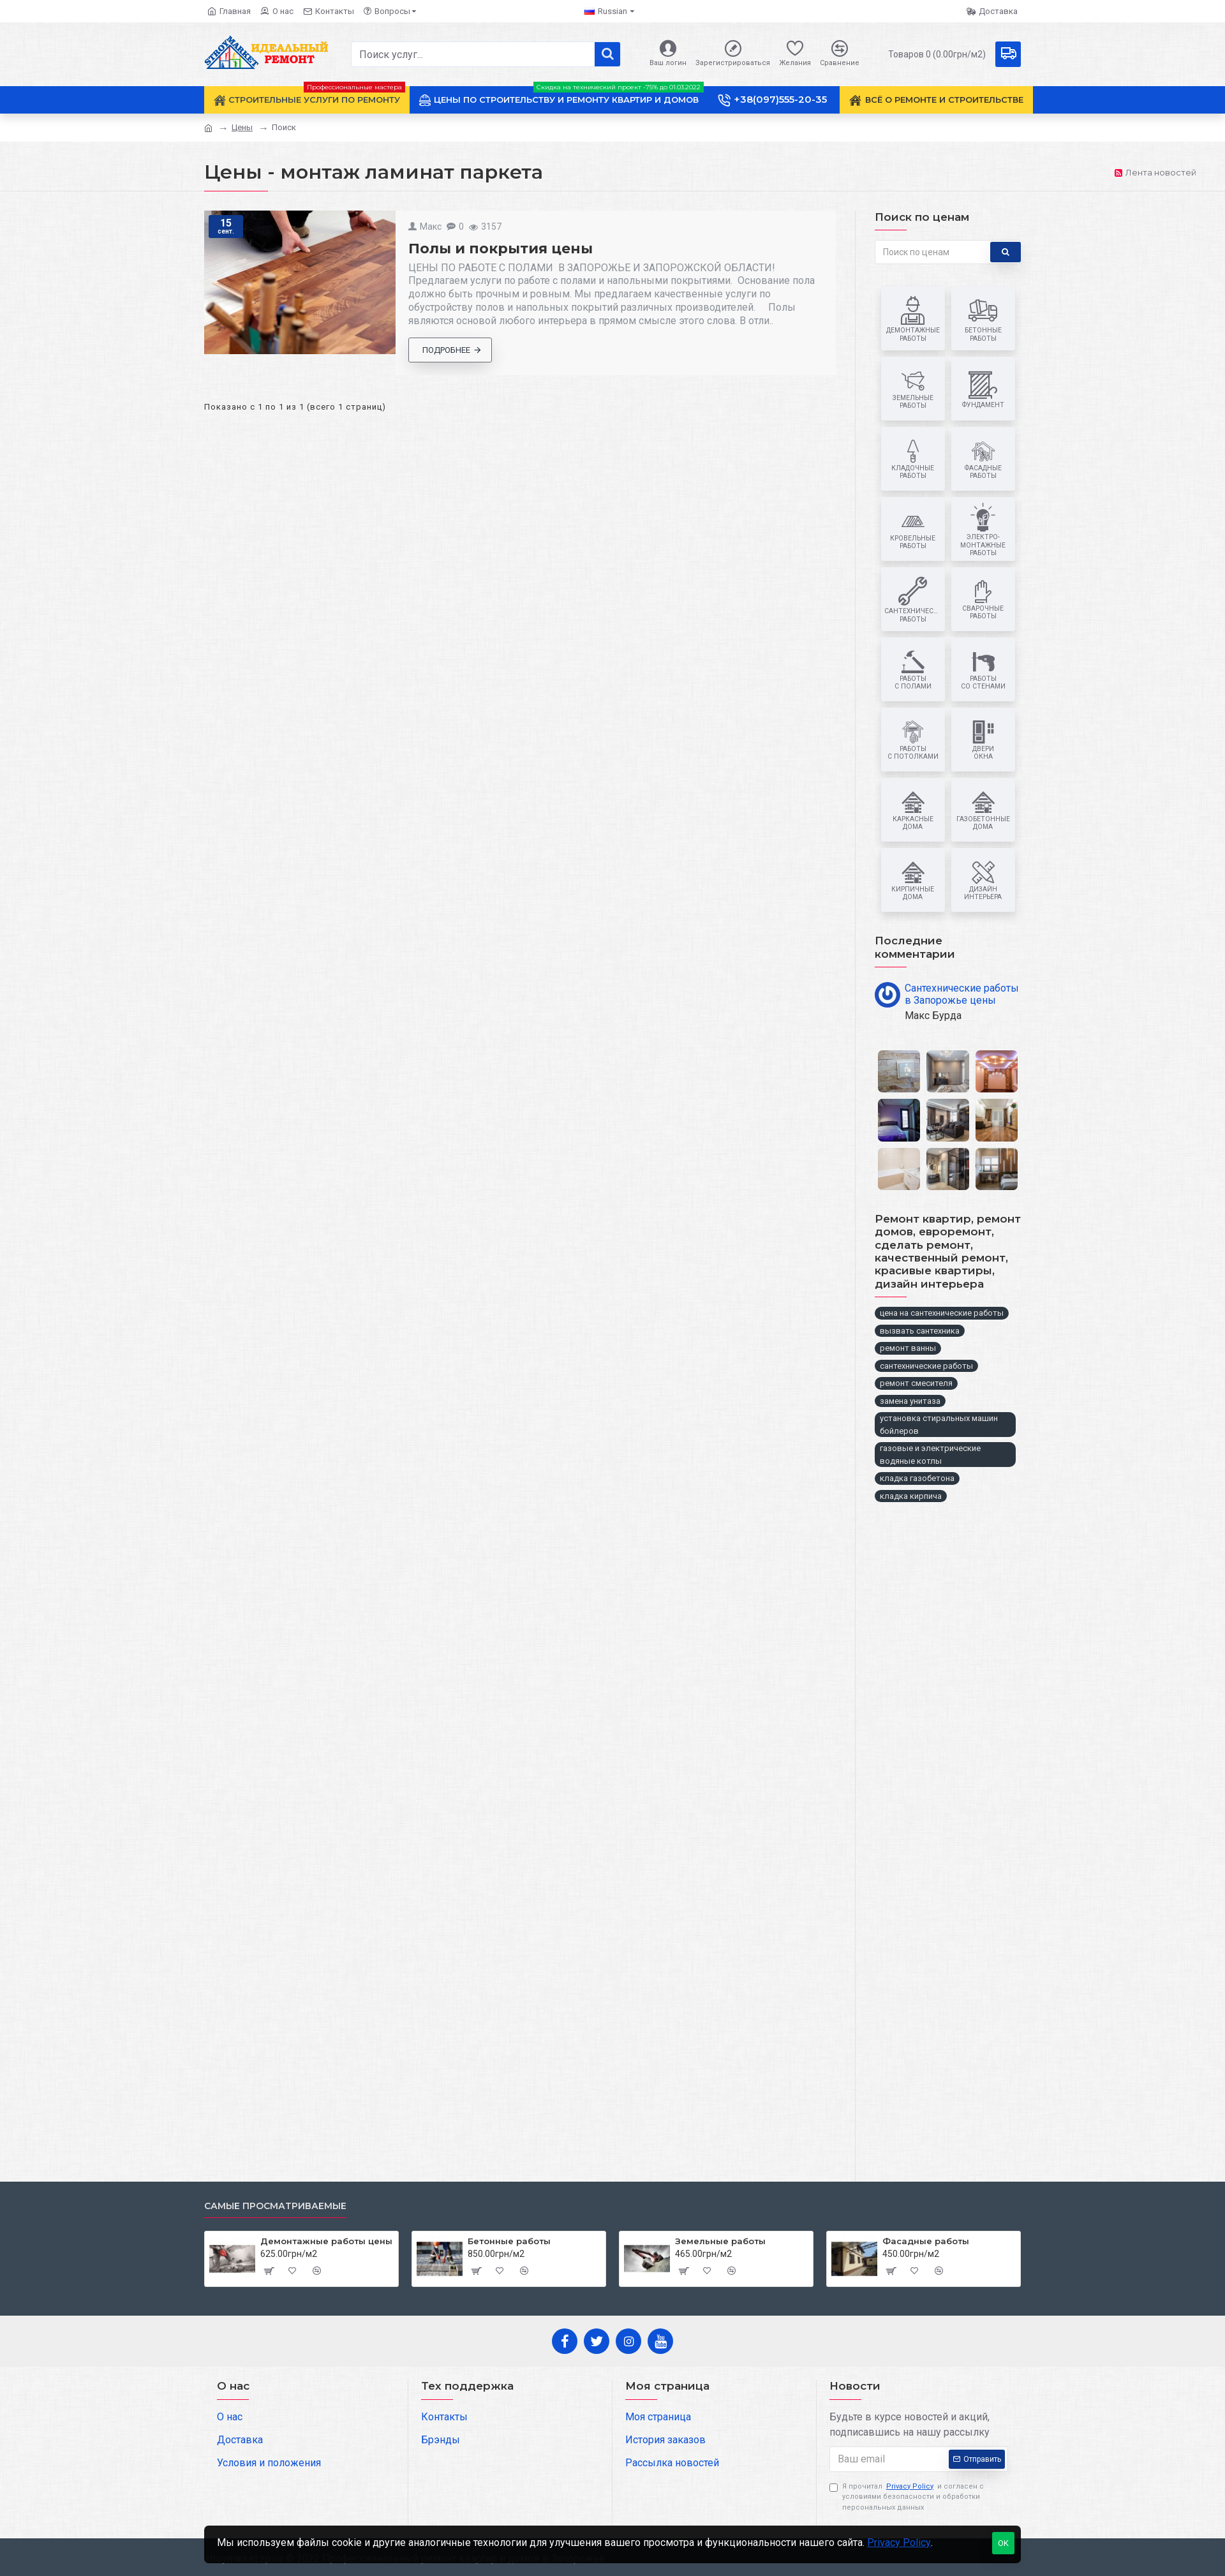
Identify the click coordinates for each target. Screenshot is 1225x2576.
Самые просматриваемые (275, 2206)
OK (1003, 2543)
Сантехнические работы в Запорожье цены (962, 994)
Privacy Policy (899, 2542)
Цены (242, 127)
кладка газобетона (917, 1478)
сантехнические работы (926, 1366)
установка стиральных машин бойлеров (939, 1424)
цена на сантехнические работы (942, 1313)
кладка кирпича (911, 1496)
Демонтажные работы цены (326, 2241)
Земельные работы (720, 2241)
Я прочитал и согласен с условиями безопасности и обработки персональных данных (906, 2497)
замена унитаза (910, 1401)
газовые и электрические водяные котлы (930, 1454)
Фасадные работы (925, 2241)
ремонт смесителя (916, 1383)
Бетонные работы (509, 2241)
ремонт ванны (908, 1348)
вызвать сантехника (920, 1331)
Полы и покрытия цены (500, 248)
